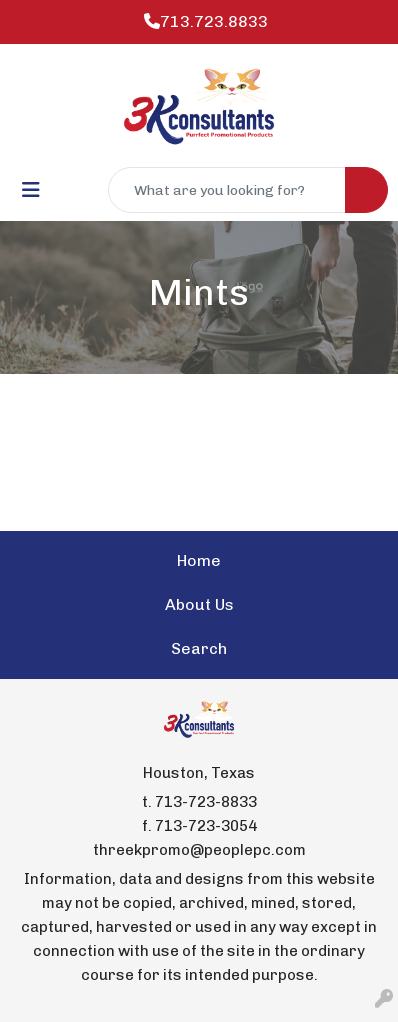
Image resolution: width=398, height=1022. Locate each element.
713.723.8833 (206, 21)
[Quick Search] (227, 190)
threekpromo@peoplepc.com (199, 850)
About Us (199, 604)
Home (199, 560)
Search (199, 648)
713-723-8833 (206, 802)
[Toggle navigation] (31, 190)
